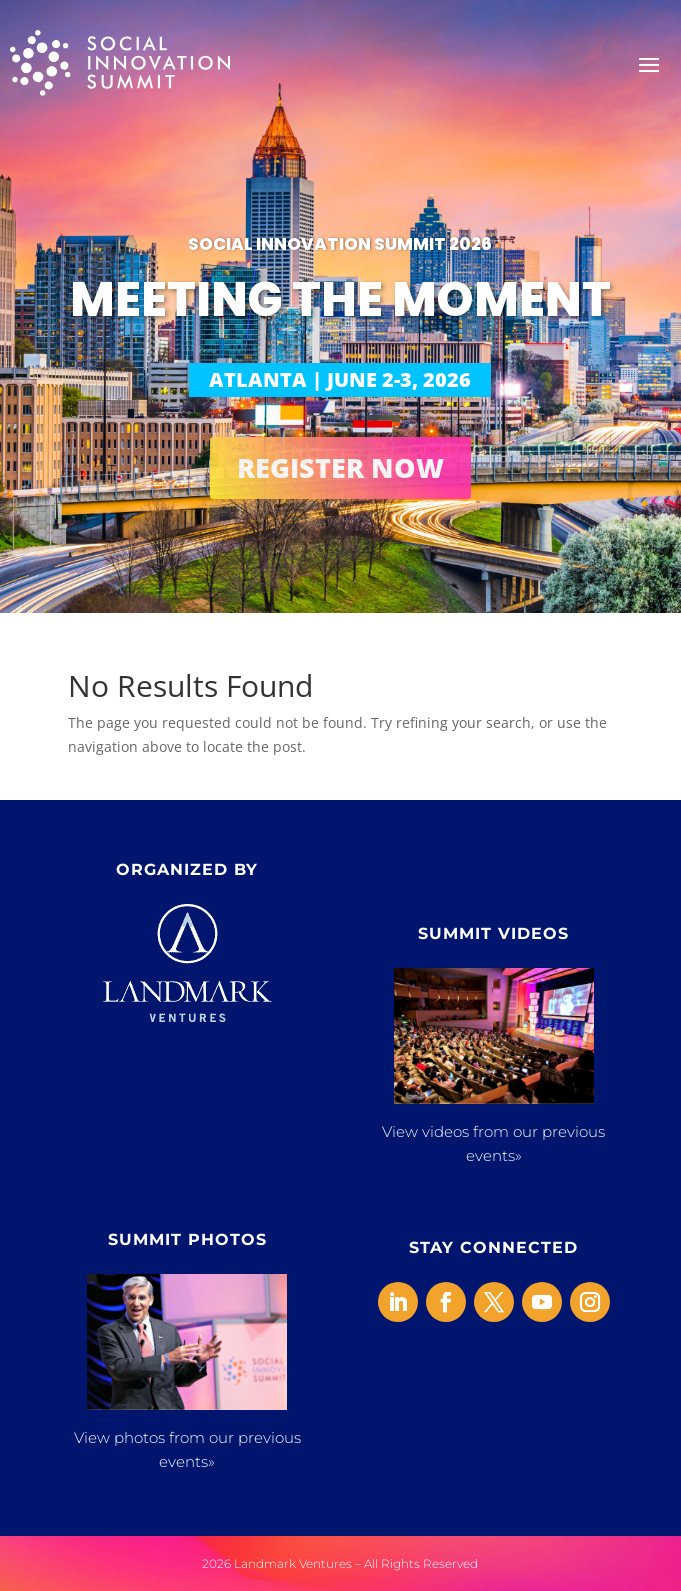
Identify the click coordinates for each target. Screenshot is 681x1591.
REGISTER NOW (340, 467)
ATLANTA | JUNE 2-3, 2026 (340, 379)
